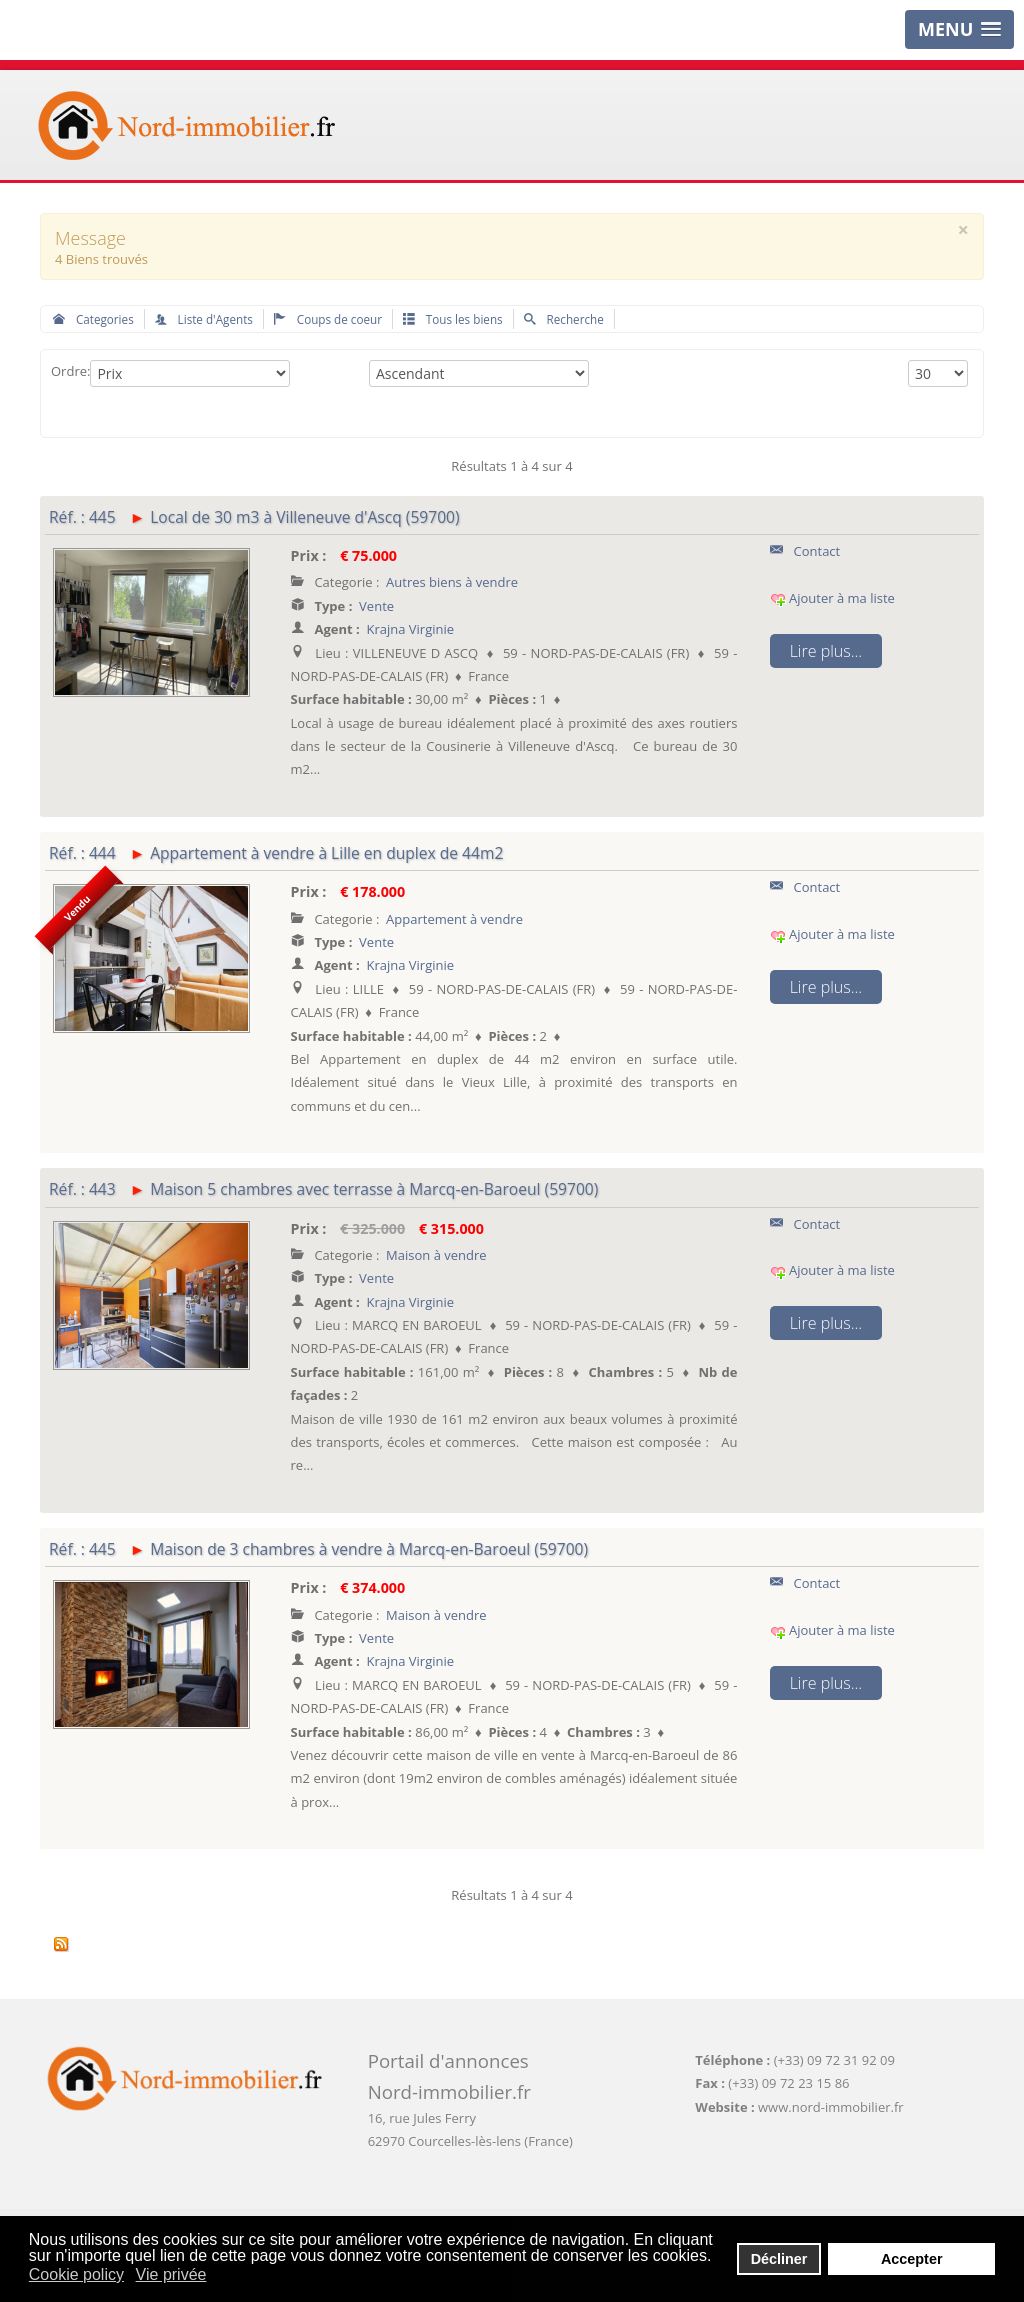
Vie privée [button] (171, 2274)
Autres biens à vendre (452, 582)
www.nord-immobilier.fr (831, 2107)
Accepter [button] (912, 2259)
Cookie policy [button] (76, 2274)
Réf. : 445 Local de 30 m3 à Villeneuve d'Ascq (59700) (254, 517)
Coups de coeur (328, 319)
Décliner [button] (779, 2259)
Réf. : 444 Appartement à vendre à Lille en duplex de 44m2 (276, 853)
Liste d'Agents (204, 319)
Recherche (564, 319)
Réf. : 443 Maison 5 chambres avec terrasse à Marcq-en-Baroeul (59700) (323, 1189)
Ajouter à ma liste (832, 598)
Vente (376, 606)
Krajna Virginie (410, 629)
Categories (93, 319)
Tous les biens (453, 319)
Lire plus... (826, 651)
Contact (805, 551)
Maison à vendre (436, 1255)
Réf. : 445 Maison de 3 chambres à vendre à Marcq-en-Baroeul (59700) (318, 1549)
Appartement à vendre (454, 919)
